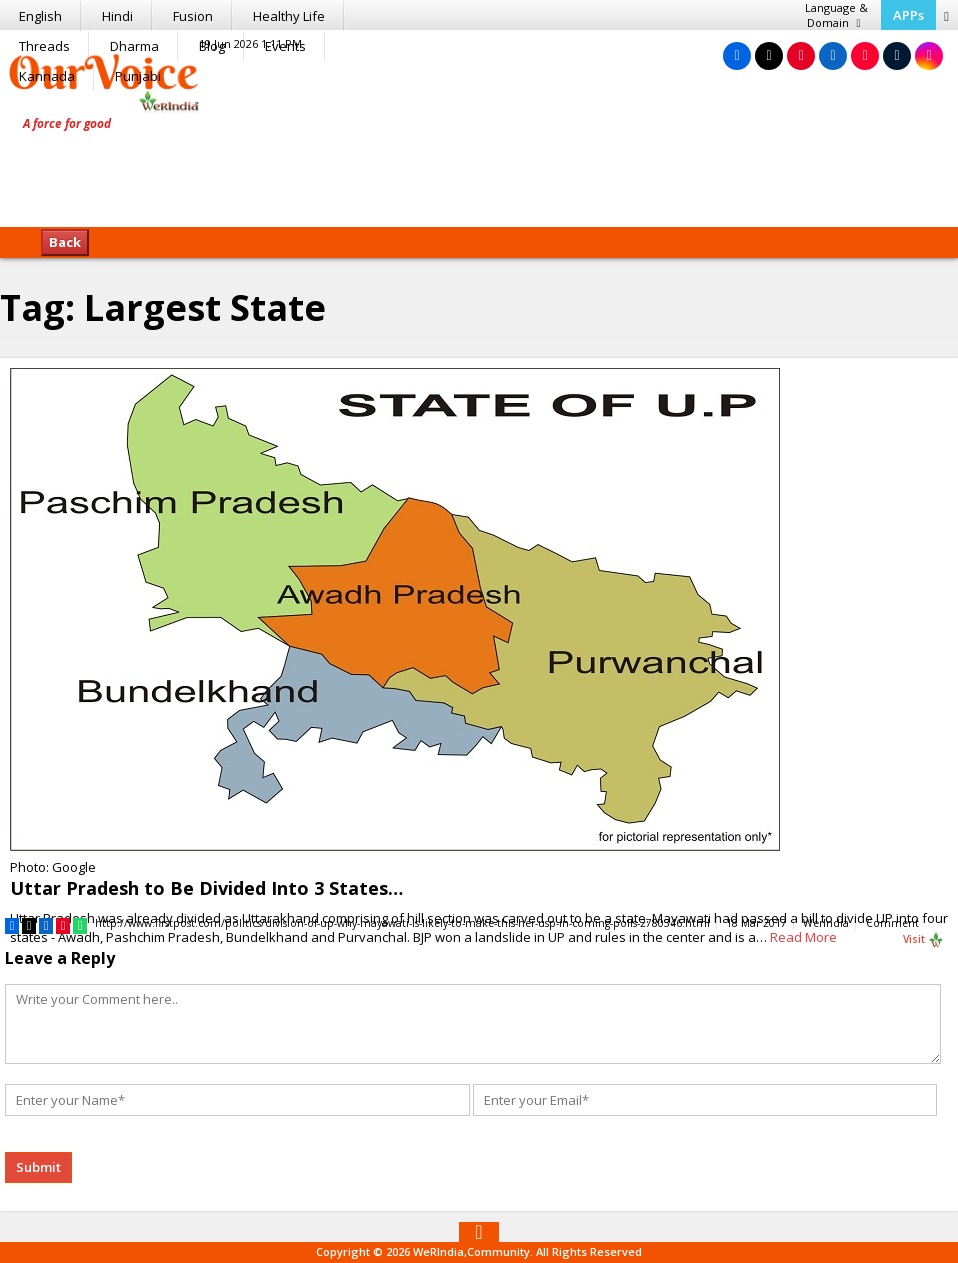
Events (285, 46)
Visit (923, 940)
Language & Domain (835, 15)
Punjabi (138, 76)
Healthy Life (289, 16)
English (40, 16)
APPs (907, 15)
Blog (212, 46)
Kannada (47, 76)
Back (65, 242)
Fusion (193, 16)
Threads (44, 46)
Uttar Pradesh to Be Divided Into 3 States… (206, 888)
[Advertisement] (479, 165)
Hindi (117, 16)
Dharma (134, 46)
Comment (892, 923)
